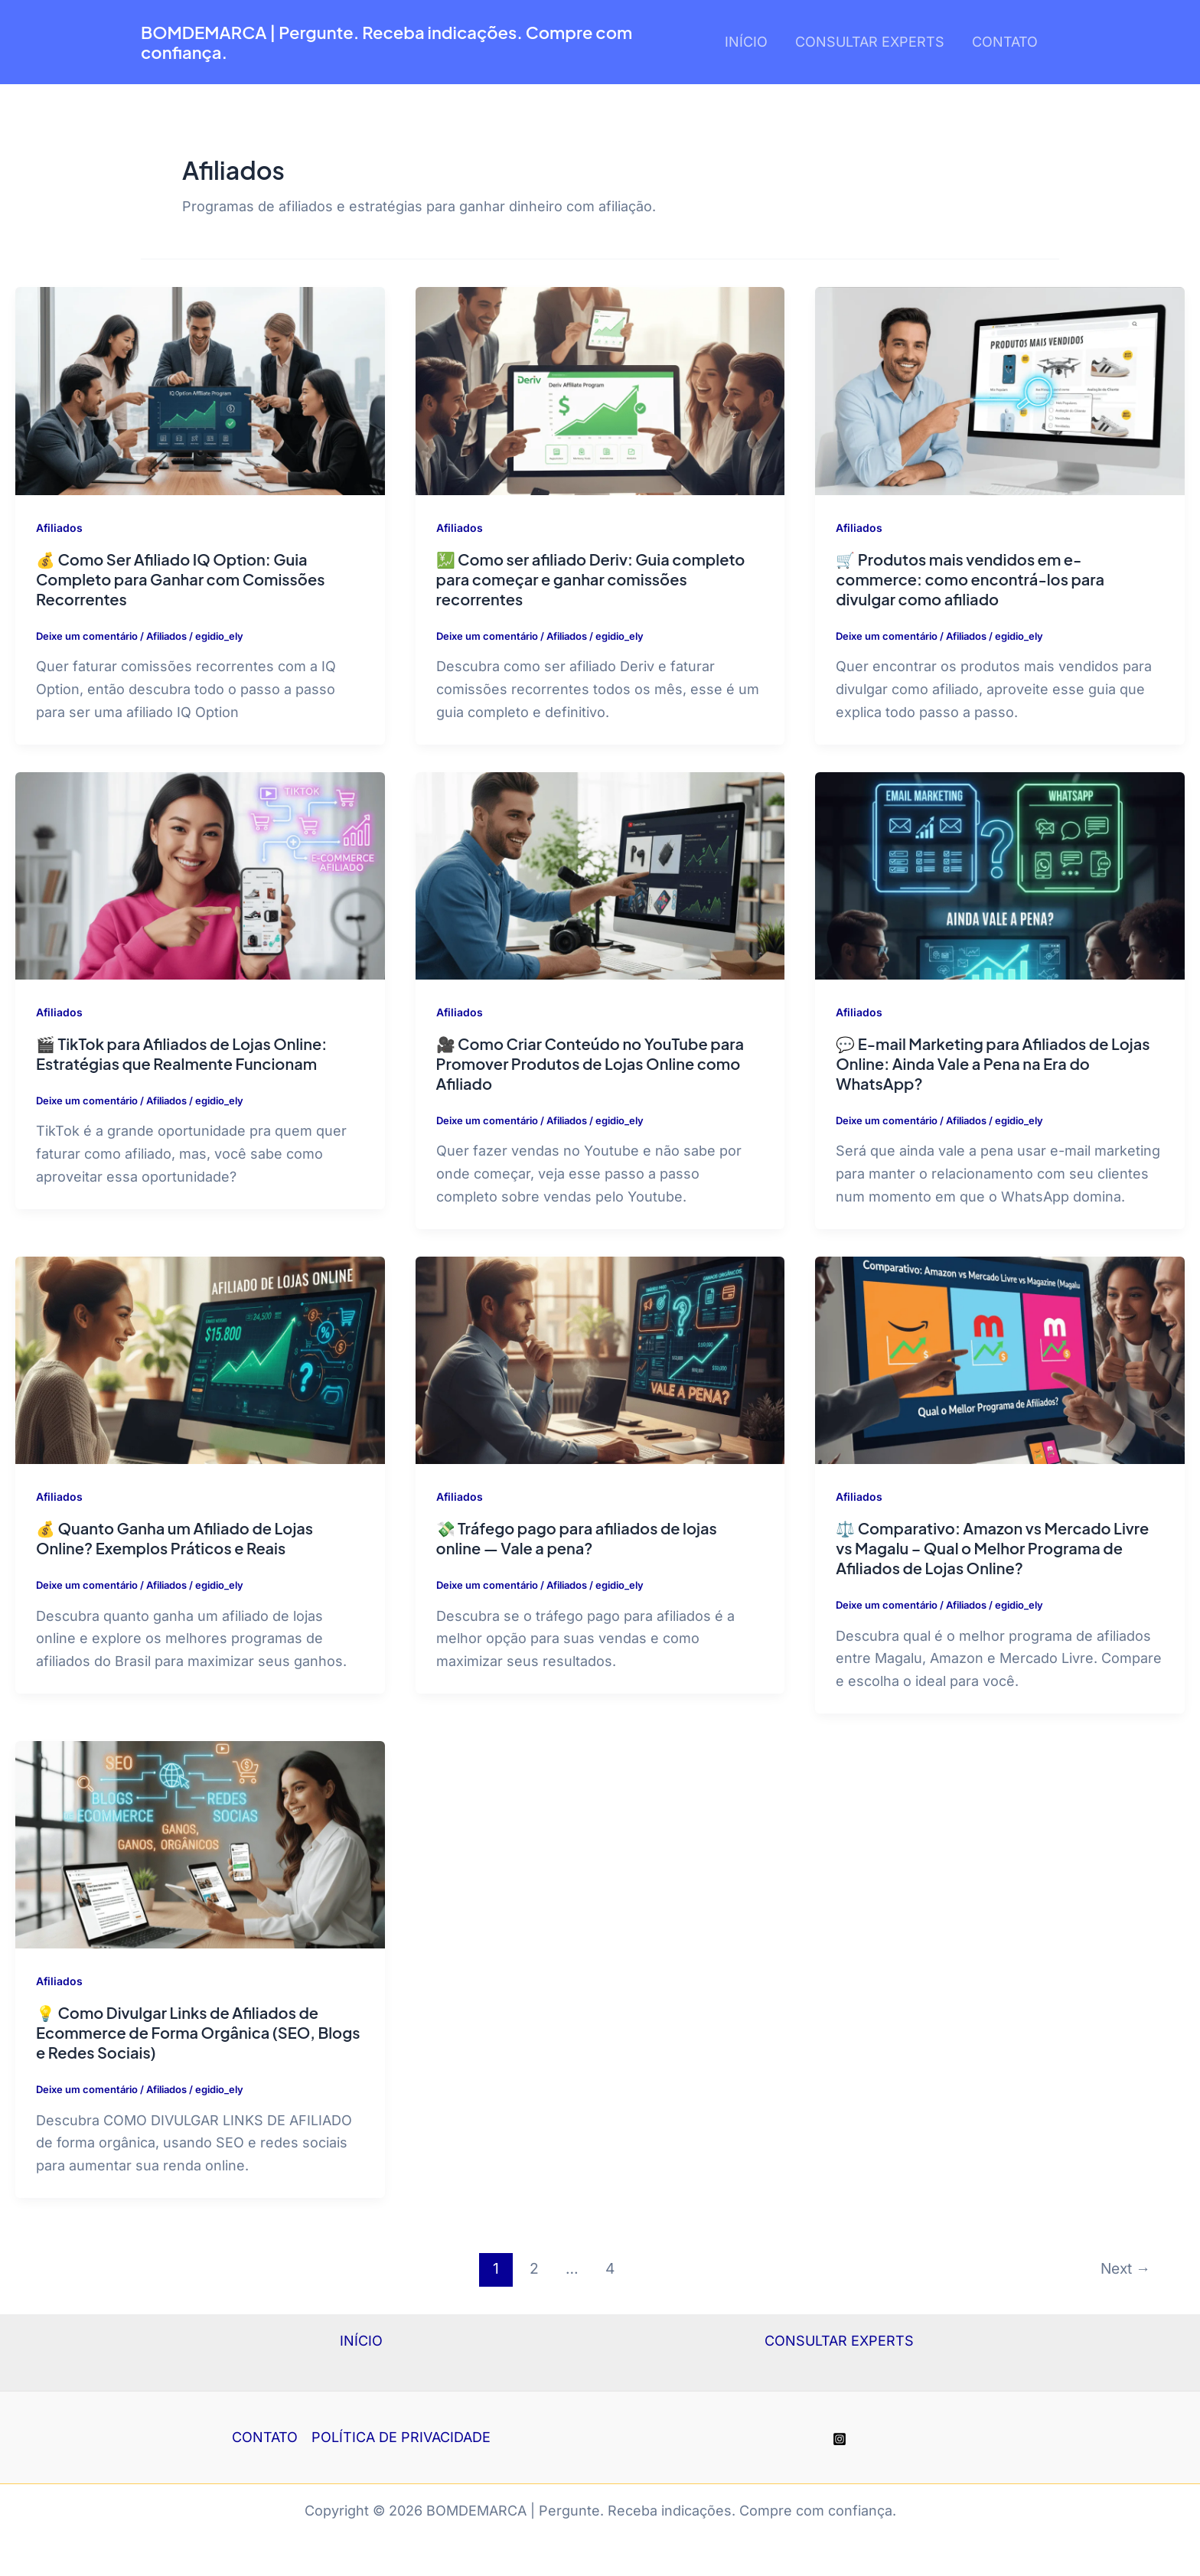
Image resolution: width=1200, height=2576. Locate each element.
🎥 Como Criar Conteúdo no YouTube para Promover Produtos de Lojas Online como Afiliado (590, 1063)
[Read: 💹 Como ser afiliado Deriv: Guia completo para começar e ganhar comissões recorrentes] (600, 390)
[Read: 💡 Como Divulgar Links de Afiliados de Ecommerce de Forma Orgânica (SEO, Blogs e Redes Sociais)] (200, 1843)
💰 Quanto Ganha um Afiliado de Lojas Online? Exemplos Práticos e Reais (174, 1537)
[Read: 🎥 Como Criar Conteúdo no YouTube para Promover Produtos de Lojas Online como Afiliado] (600, 874)
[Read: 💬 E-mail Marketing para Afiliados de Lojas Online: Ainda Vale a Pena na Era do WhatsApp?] (1000, 874)
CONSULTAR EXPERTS (869, 42)
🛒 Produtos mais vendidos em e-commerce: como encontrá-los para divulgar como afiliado (970, 578)
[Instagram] (839, 2439)
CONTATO (1005, 42)
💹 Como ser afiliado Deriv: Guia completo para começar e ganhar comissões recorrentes (590, 578)
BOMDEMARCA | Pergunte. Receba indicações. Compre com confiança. (386, 42)
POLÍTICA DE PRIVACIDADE (401, 2437)
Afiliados (59, 527)
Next (1125, 2268)
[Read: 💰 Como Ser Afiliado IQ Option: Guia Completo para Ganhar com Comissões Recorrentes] (200, 390)
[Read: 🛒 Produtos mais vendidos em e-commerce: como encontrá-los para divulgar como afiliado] (1000, 390)
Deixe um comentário (87, 636)
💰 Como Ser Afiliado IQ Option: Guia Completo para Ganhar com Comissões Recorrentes (180, 578)
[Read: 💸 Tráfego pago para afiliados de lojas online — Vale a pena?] (600, 1359)
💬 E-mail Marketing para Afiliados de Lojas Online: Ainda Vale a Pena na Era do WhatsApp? (992, 1063)
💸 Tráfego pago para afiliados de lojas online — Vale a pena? (576, 1537)
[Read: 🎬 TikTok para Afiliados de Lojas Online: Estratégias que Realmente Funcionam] (200, 874)
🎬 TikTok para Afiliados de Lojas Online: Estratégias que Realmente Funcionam (181, 1053)
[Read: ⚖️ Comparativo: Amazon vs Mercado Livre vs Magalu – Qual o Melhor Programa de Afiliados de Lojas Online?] (1000, 1359)
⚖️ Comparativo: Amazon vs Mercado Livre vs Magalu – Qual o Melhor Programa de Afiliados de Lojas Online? (992, 1547)
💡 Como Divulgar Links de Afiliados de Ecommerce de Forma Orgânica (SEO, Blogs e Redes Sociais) (198, 2032)
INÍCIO (746, 42)
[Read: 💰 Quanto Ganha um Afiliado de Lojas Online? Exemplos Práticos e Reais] (200, 1359)
